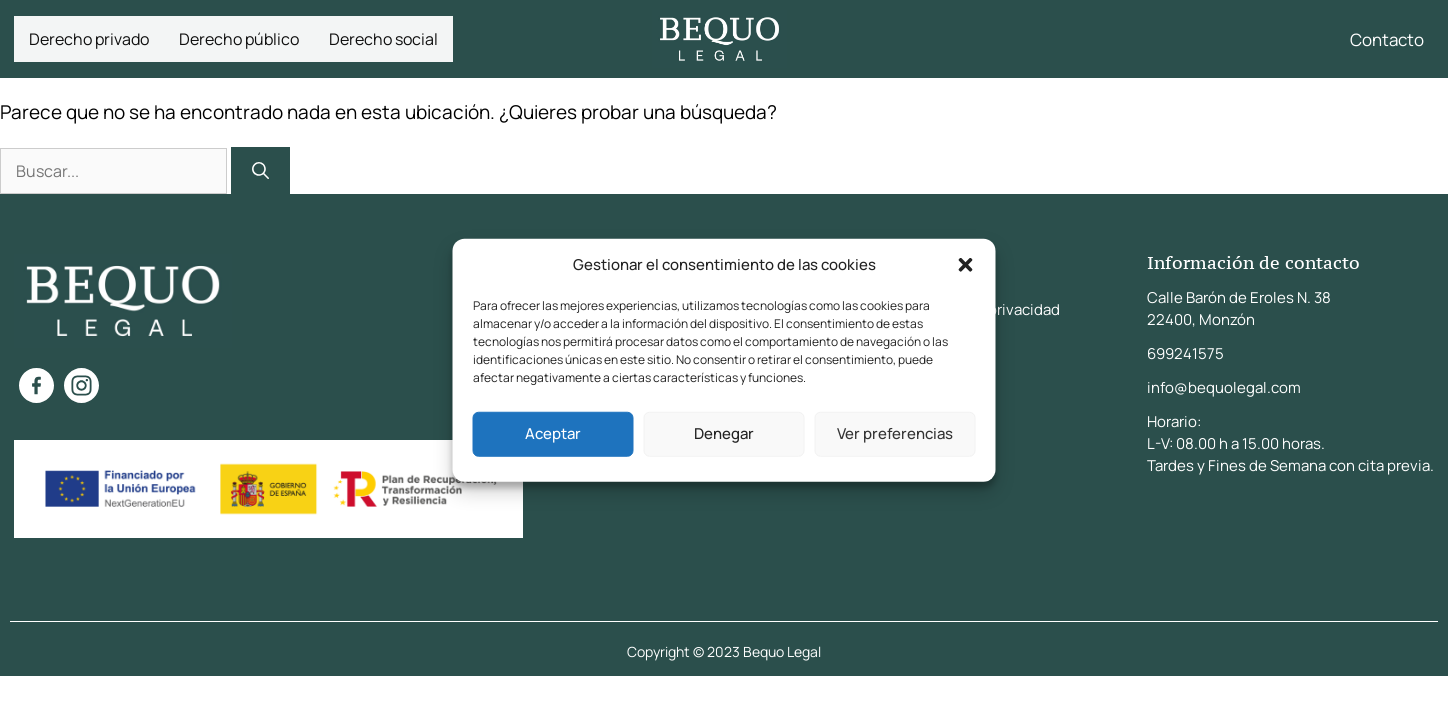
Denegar (724, 433)
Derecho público (239, 39)
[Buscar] (260, 171)
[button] (966, 265)
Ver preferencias (895, 433)
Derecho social (383, 39)
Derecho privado (89, 39)
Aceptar (553, 433)
